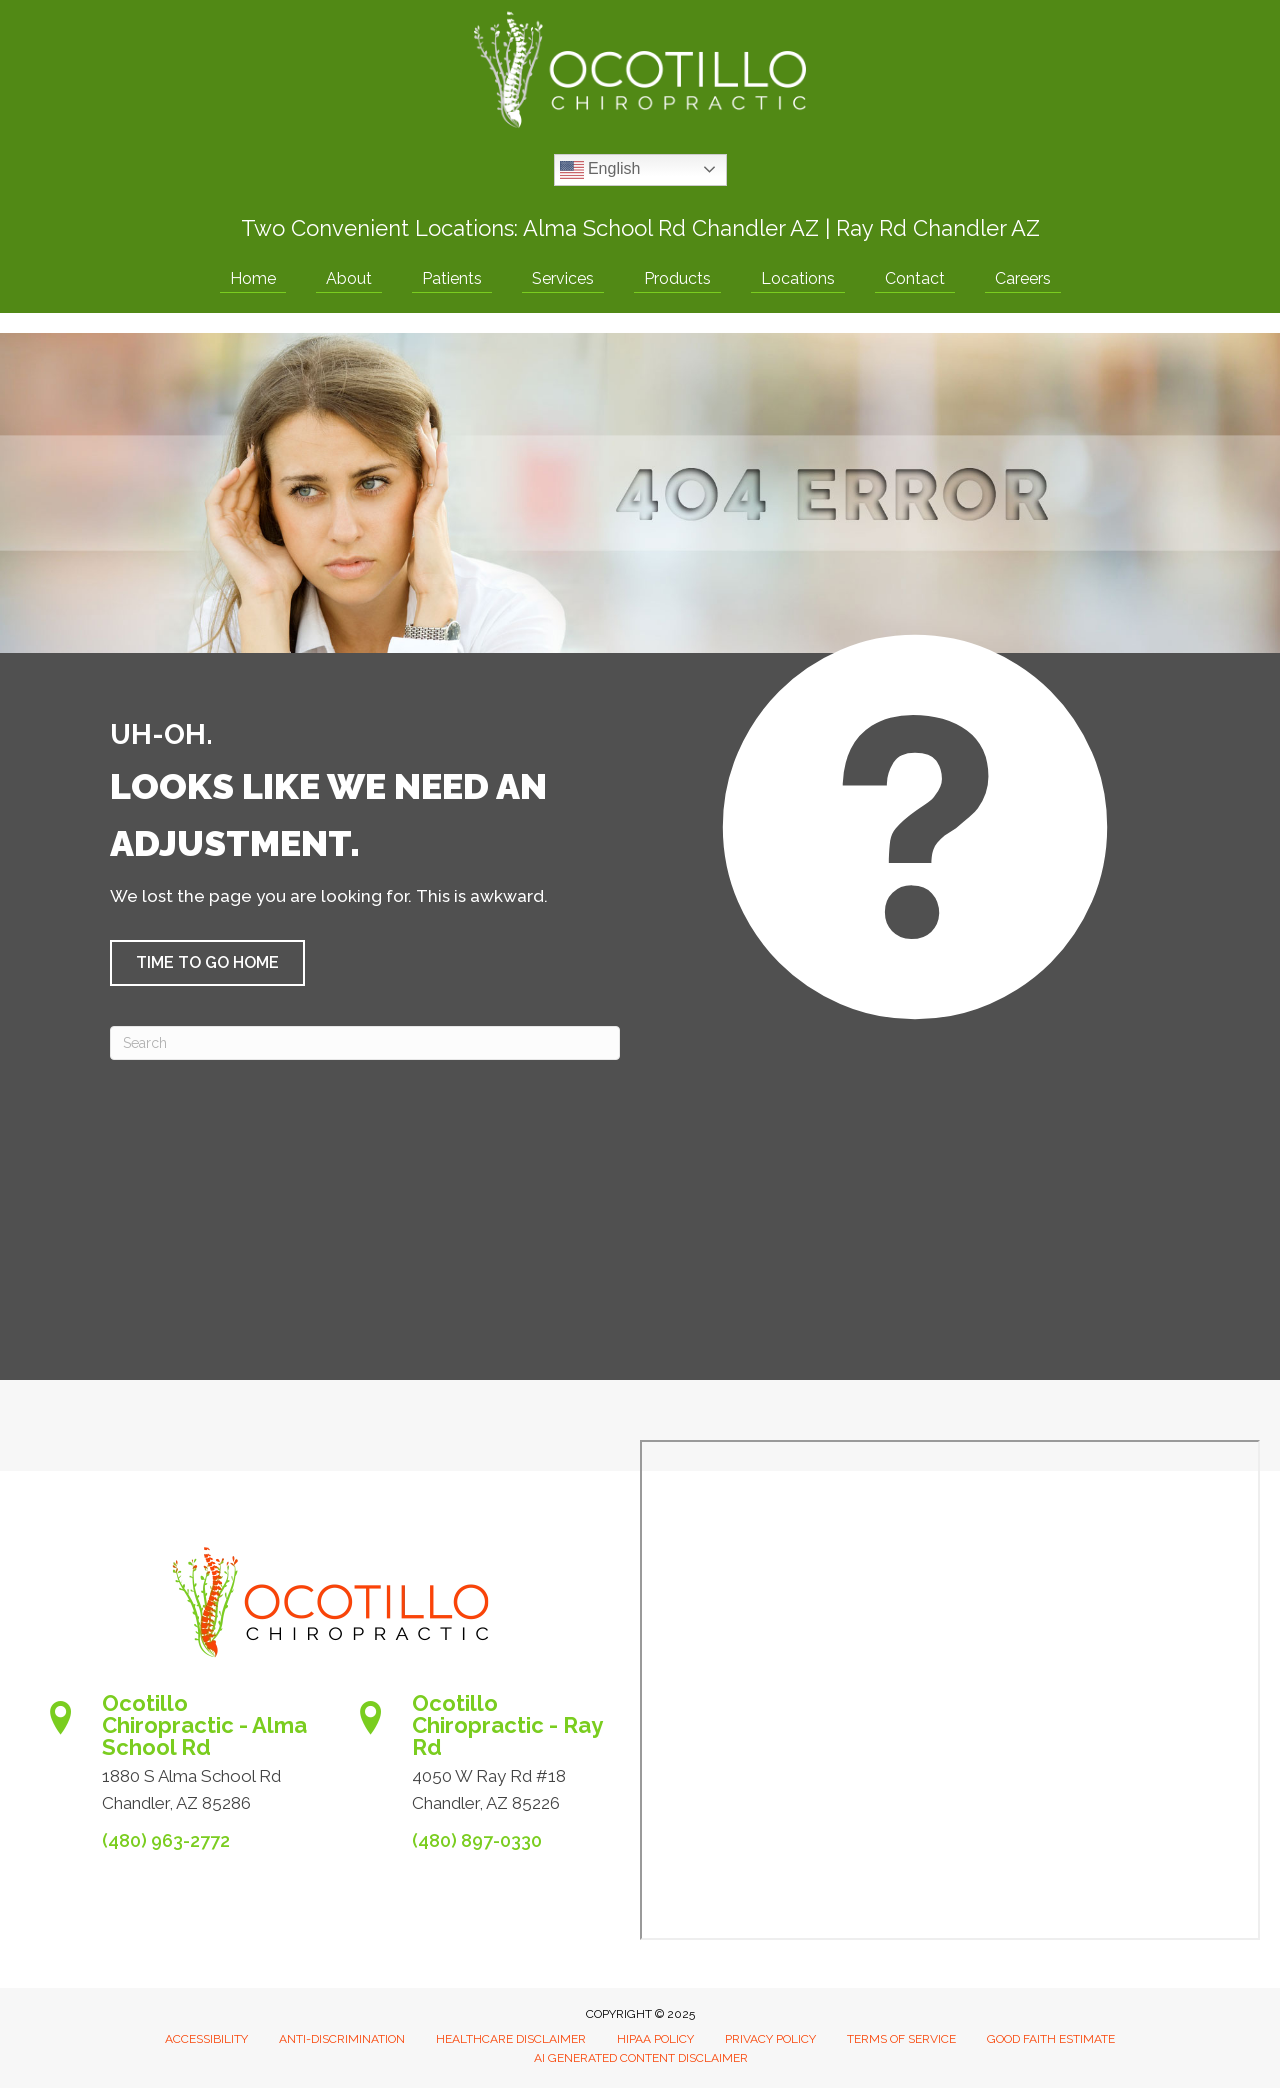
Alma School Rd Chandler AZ (671, 228)
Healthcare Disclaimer (511, 2039)
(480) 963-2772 (166, 1840)
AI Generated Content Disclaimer (641, 2058)
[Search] (365, 1043)
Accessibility (206, 2039)
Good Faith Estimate (1051, 2039)
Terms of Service (901, 2039)
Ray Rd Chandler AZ (938, 228)
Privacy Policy (770, 2039)
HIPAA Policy (655, 2039)
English (600, 170)
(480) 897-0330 (477, 1840)
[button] (207, 963)
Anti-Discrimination (342, 2039)
